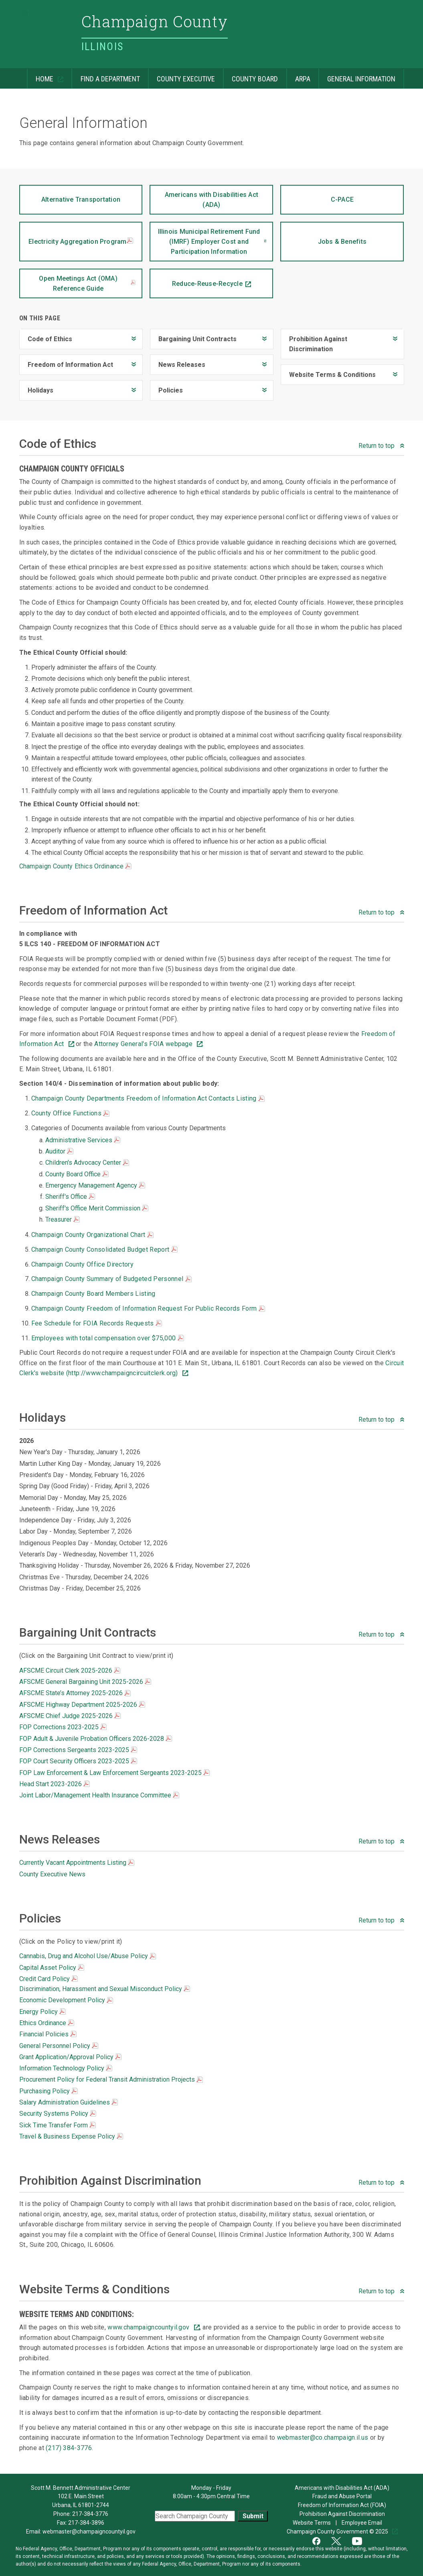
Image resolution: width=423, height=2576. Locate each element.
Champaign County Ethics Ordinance (75, 866)
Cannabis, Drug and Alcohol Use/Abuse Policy (87, 1956)
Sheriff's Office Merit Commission (96, 1208)
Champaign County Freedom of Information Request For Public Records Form (148, 1308)
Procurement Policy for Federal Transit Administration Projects (111, 2079)
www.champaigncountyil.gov (149, 2327)
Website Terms (312, 2522)
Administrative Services (82, 1140)
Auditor (59, 1151)
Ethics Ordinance (46, 2023)
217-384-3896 (86, 2522)
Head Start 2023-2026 (54, 1784)
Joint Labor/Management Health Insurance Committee (99, 1795)
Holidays (36, 387)
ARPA (298, 75)
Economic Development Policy (66, 2000)
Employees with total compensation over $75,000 (107, 1338)
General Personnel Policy (58, 2046)
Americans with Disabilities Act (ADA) (204, 196)
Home (41, 75)
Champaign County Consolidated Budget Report (104, 1249)
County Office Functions (70, 1113)
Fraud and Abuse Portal (342, 2496)
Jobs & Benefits (323, 233)
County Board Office (77, 1174)
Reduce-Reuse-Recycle (196, 278)
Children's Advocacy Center (87, 1162)
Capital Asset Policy (51, 1967)
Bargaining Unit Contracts (193, 336)
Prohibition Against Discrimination (314, 341)
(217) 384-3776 (68, 2448)
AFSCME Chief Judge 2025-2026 (70, 1716)
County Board (250, 75)
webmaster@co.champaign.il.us (323, 2437)
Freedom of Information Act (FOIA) (342, 2505)
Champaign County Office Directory (82, 1264)
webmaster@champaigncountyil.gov (89, 2531)
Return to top (377, 445)
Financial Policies (48, 2034)
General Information (356, 75)
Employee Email (362, 2522)
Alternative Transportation (70, 194)
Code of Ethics (45, 336)
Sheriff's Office (70, 1196)
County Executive (181, 75)
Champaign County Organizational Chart (92, 1234)
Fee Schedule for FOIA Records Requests (96, 1323)
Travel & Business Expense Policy (71, 2136)
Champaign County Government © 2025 (338, 2531)
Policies (166, 387)
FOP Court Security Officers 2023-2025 (78, 1761)
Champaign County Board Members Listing (93, 1293)
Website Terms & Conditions (328, 371)
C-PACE (317, 194)
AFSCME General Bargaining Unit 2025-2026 (85, 1682)
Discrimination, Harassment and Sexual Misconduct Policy (104, 1989)
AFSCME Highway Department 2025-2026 (82, 1704)
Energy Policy (42, 2011)
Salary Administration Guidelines (68, 2102)
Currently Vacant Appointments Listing (76, 1862)
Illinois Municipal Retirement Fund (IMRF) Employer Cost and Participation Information (205, 238)
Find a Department (105, 75)
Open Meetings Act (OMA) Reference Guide (87, 283)
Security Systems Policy (57, 2113)
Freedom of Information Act (66, 361)
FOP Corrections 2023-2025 (63, 1727)
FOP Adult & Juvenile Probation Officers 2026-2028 (95, 1738)
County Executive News (52, 1874)
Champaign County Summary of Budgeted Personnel (111, 1279)
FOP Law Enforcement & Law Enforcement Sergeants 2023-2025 (114, 1773)
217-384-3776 (90, 2514)
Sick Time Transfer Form (57, 2125)
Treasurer (62, 1219)
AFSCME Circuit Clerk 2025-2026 (69, 1670)
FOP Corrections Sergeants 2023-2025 (78, 1750)
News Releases (177, 361)
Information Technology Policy (65, 2068)
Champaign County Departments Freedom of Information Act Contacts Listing (148, 1098)
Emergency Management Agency (95, 1185)
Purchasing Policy (48, 2091)
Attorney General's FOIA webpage (144, 1044)
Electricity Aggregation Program (80, 241)
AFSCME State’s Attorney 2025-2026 (75, 1693)
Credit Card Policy (48, 1979)
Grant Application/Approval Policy (70, 2057)
